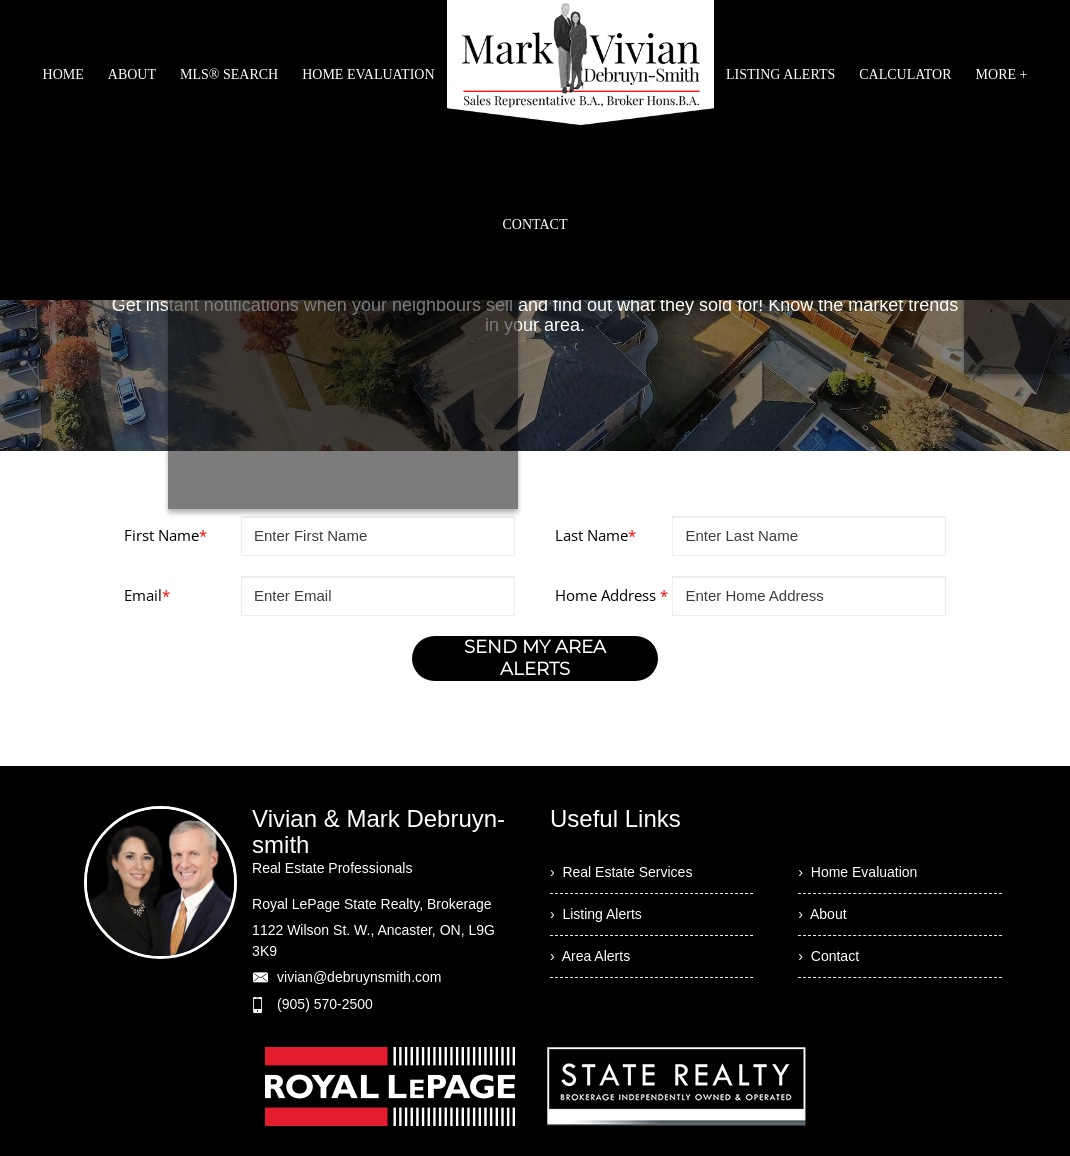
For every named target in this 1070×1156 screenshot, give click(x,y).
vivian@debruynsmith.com (359, 977)
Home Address (611, 595)
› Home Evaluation (857, 872)
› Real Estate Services (621, 872)
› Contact (828, 956)
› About (822, 914)
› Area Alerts (590, 956)
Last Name (595, 535)
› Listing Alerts (596, 914)
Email (147, 595)
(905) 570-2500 (325, 1004)
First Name (165, 535)
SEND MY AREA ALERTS (535, 658)
